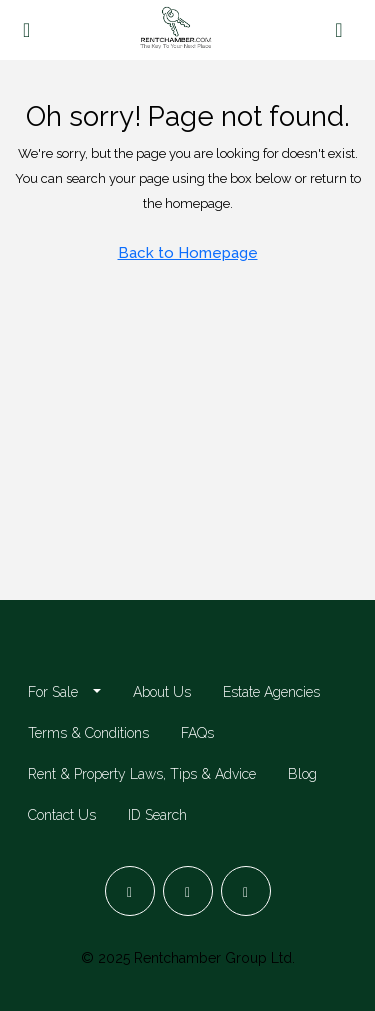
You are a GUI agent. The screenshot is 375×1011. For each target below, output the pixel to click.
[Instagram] (188, 891)
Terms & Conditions (88, 733)
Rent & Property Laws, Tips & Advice (142, 774)
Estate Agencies (271, 692)
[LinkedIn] (246, 891)
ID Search (157, 815)
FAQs (197, 733)
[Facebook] (130, 891)
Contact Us (62, 815)
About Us (162, 692)
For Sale (53, 692)
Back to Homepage (188, 253)
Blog (302, 774)
